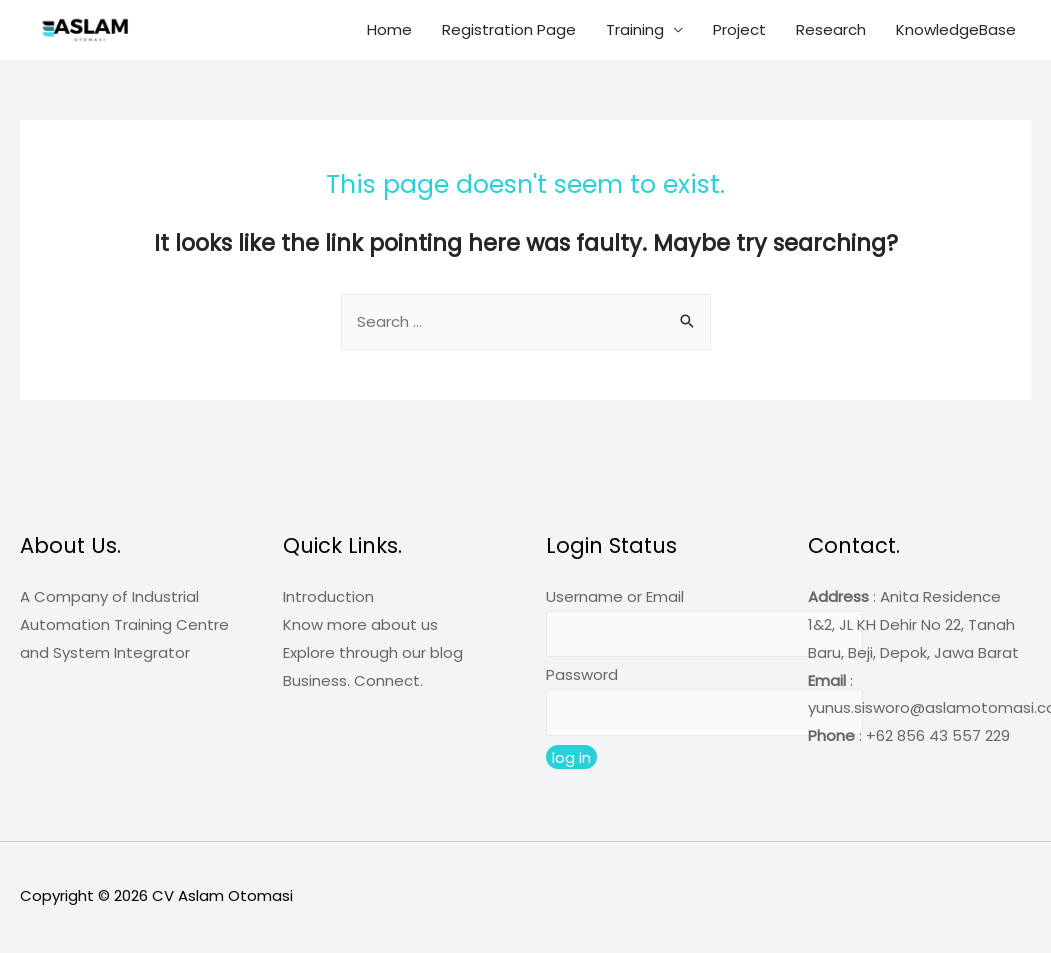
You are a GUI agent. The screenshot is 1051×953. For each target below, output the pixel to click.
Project (739, 29)
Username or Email (615, 597)
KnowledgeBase (956, 29)
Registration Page (509, 29)
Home (389, 29)
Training (635, 29)
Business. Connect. (353, 681)
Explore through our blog (373, 653)
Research (831, 29)
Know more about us (360, 625)
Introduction (328, 597)
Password (582, 676)
